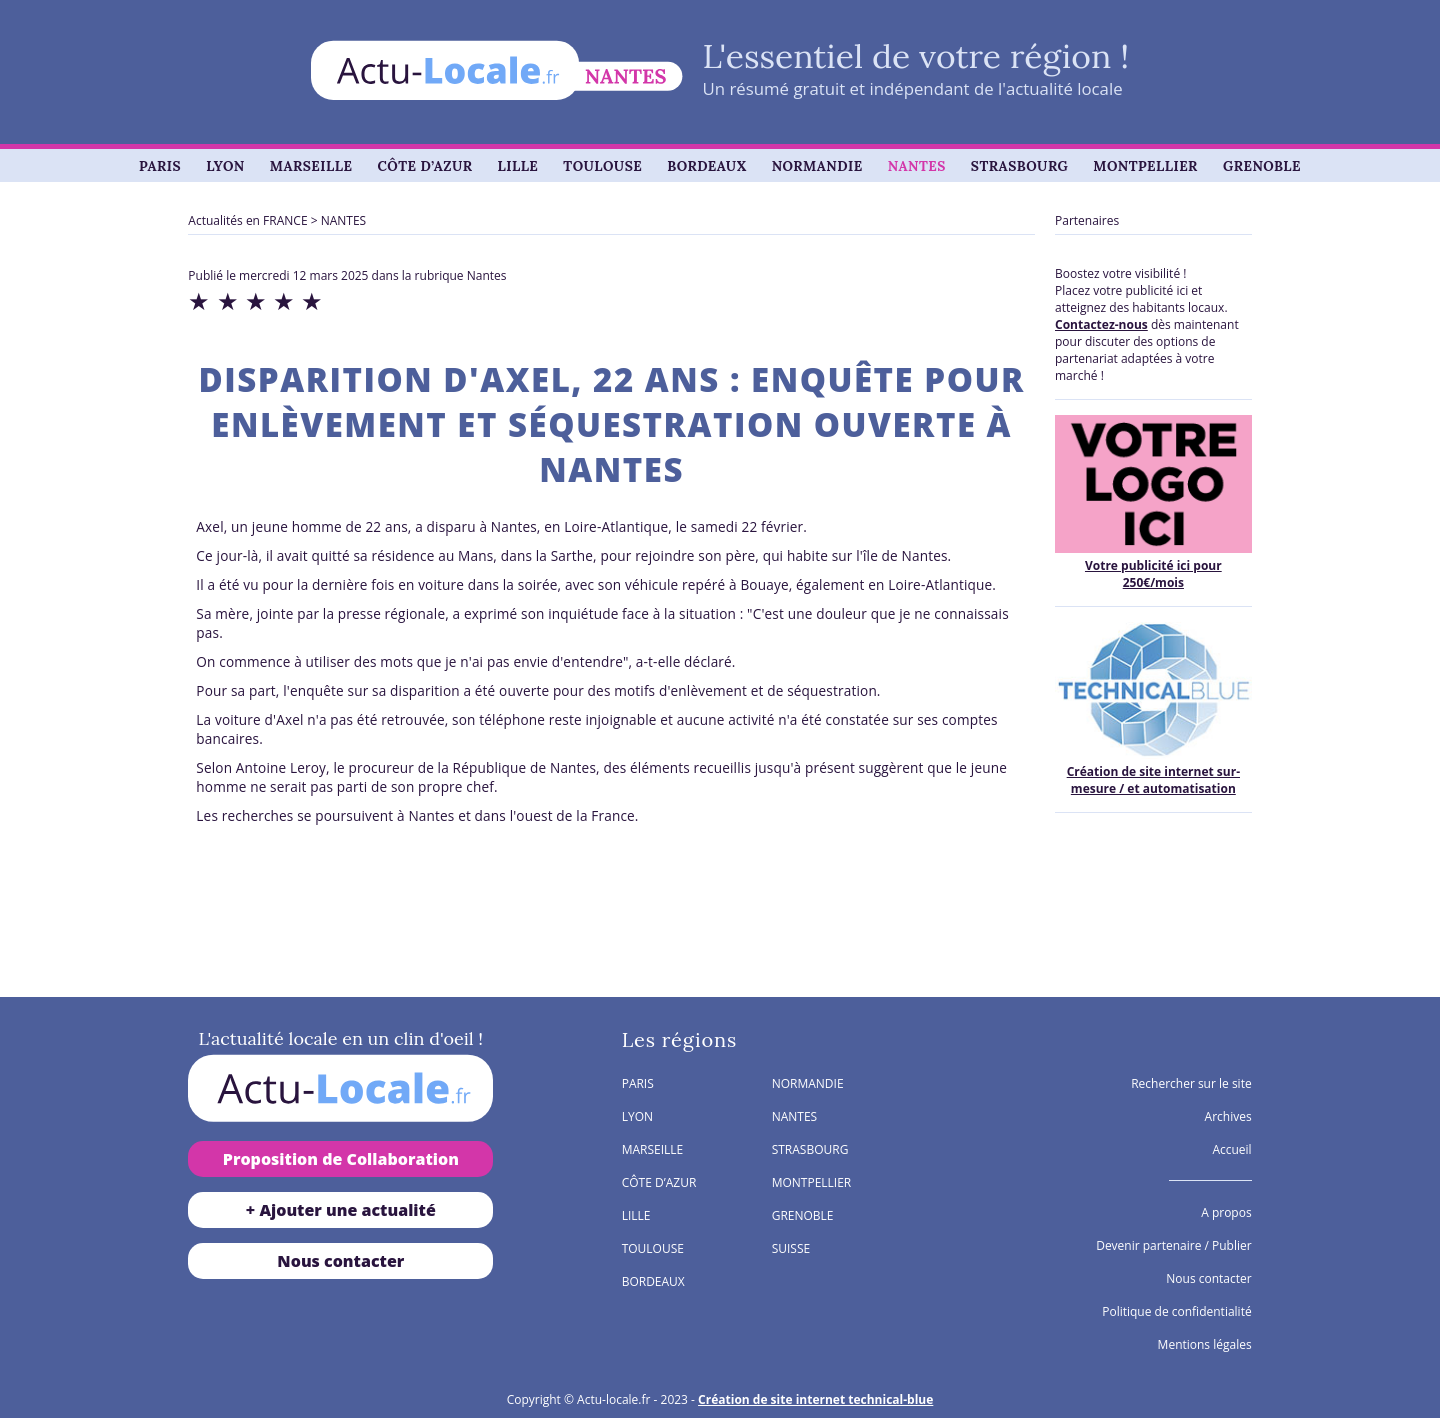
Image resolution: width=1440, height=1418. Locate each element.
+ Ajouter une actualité (341, 1210)
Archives (1228, 1116)
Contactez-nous (1101, 324)
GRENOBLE (1262, 166)
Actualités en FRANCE (247, 220)
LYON (225, 166)
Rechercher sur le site (1191, 1083)
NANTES (917, 166)
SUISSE (791, 1248)
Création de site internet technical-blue (815, 1399)
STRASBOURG (1020, 166)
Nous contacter (340, 1261)
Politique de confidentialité (1176, 1311)
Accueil (1231, 1149)
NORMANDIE (817, 166)
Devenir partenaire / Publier (1173, 1245)
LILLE (518, 166)
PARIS (160, 166)
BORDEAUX (706, 166)
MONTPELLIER (1145, 166)
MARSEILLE (311, 166)
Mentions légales (1205, 1344)
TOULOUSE (602, 166)
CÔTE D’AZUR (424, 166)
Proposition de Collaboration (341, 1159)
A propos (1226, 1212)
